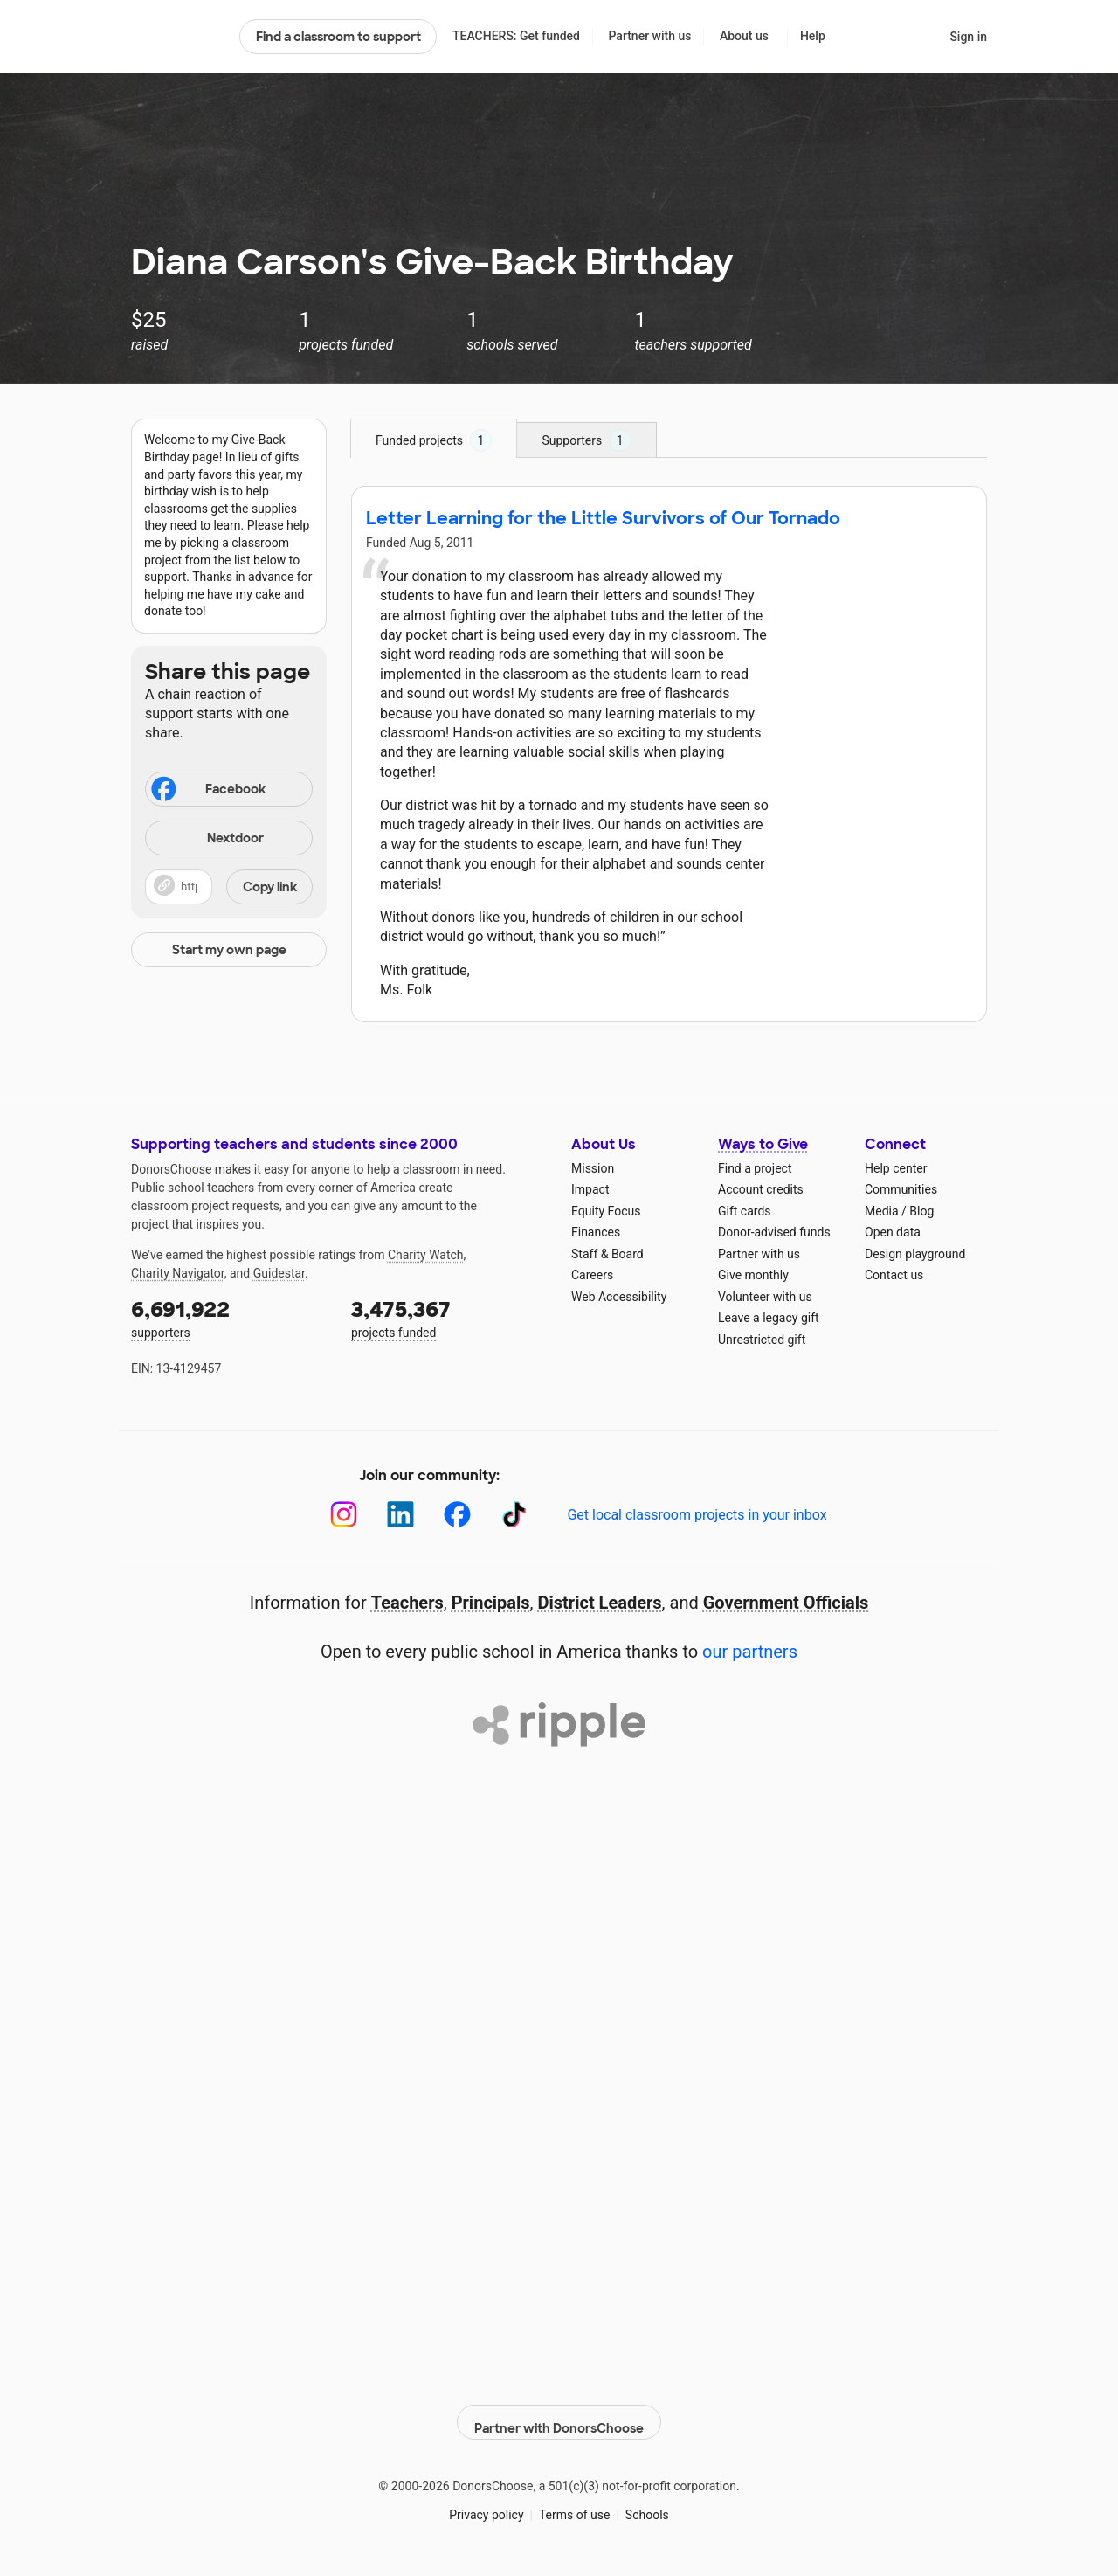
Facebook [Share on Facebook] (207, 791)
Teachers (407, 1602)
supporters (229, 1317)
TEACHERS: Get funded (516, 36)
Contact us (894, 1275)
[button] (229, 886)
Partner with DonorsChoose (559, 2412)
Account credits (761, 1189)
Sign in (968, 37)
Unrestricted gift (761, 1340)
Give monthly (753, 1275)
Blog (921, 1211)
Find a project (754, 1168)
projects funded (449, 1317)
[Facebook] (457, 1515)
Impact (590, 1189)
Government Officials (786, 1602)
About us (744, 36)
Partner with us (650, 36)
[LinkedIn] (400, 1515)
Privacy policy (486, 2505)
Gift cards (744, 1211)
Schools (647, 2505)
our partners (749, 1651)
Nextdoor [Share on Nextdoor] (207, 839)
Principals (491, 1602)
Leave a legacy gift (768, 1318)
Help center (896, 1168)
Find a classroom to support (338, 37)
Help (812, 36)
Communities (901, 1189)
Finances (595, 1232)
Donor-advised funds (774, 1232)
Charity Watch (426, 1255)
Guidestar (279, 1273)
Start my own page (229, 950)
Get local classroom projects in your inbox (696, 1514)
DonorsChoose (177, 36)
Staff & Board (607, 1254)
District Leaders (600, 1602)
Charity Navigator (177, 1273)
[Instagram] (344, 1515)
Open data (893, 1232)
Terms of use (575, 2505)
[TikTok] (514, 1515)
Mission (592, 1168)
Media (882, 1211)
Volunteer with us (765, 1297)
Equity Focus (605, 1211)
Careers (592, 1275)
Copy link (270, 887)
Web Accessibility (618, 1297)
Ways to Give (763, 1144)
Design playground (915, 1254)
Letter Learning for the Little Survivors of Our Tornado (603, 518)
